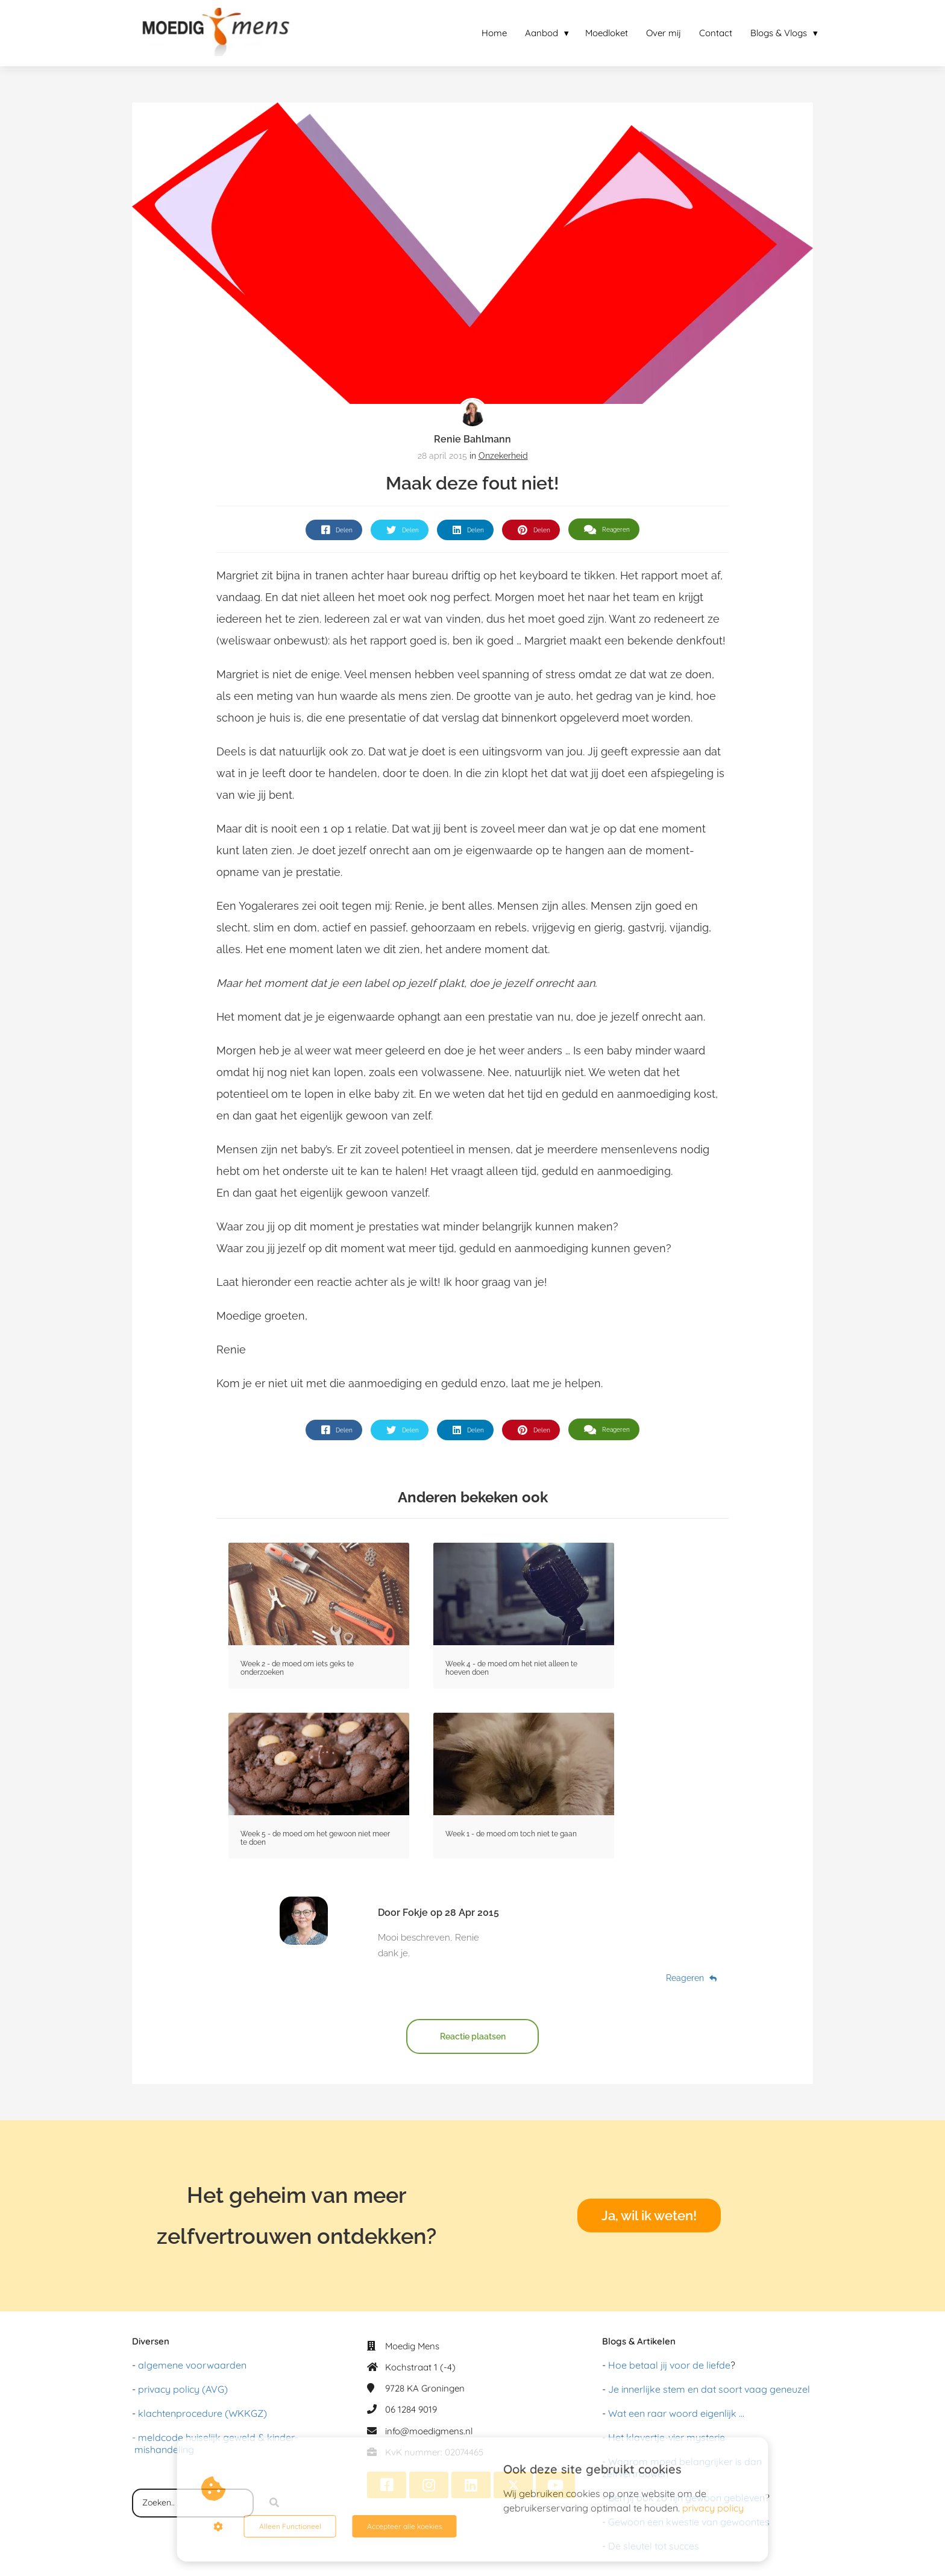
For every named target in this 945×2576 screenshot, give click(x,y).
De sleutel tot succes (653, 2546)
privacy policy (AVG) (183, 2389)
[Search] (274, 2503)
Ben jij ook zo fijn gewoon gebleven (686, 2498)
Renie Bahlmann (472, 439)
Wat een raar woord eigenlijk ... (676, 2413)
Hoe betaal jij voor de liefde (669, 2365)
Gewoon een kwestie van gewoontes (689, 2522)
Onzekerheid (503, 456)
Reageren (691, 1978)
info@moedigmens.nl (428, 2431)
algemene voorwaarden (192, 2365)
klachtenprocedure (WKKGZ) (202, 2413)
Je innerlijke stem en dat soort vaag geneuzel (709, 2389)
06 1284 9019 (411, 2409)
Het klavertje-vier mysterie (666, 2437)
